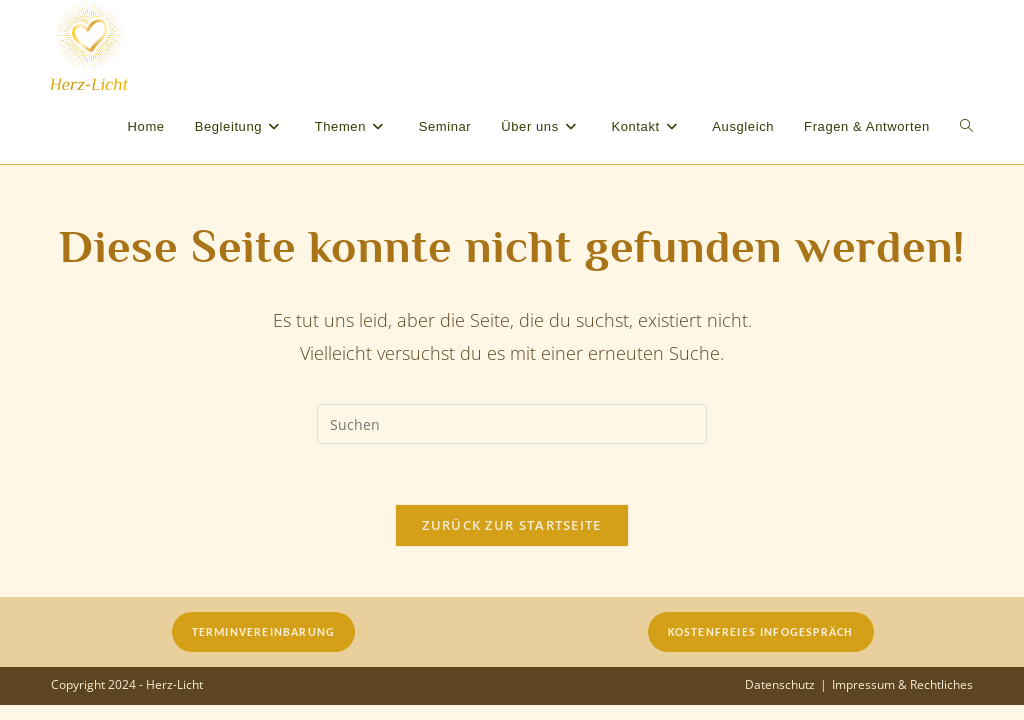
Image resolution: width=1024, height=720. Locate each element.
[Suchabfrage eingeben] (512, 424)
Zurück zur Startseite (511, 525)
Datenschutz (780, 684)
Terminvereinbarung (264, 632)
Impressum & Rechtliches (902, 684)
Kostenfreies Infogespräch (761, 632)
